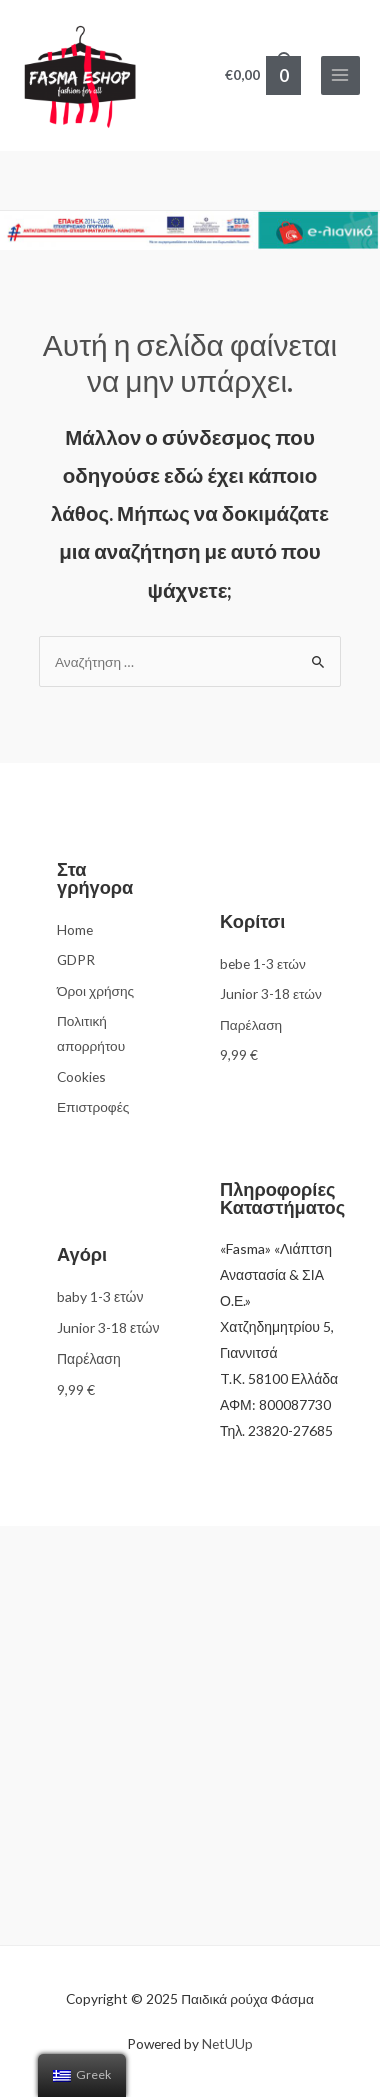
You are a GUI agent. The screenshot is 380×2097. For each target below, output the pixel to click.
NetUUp (227, 2043)
